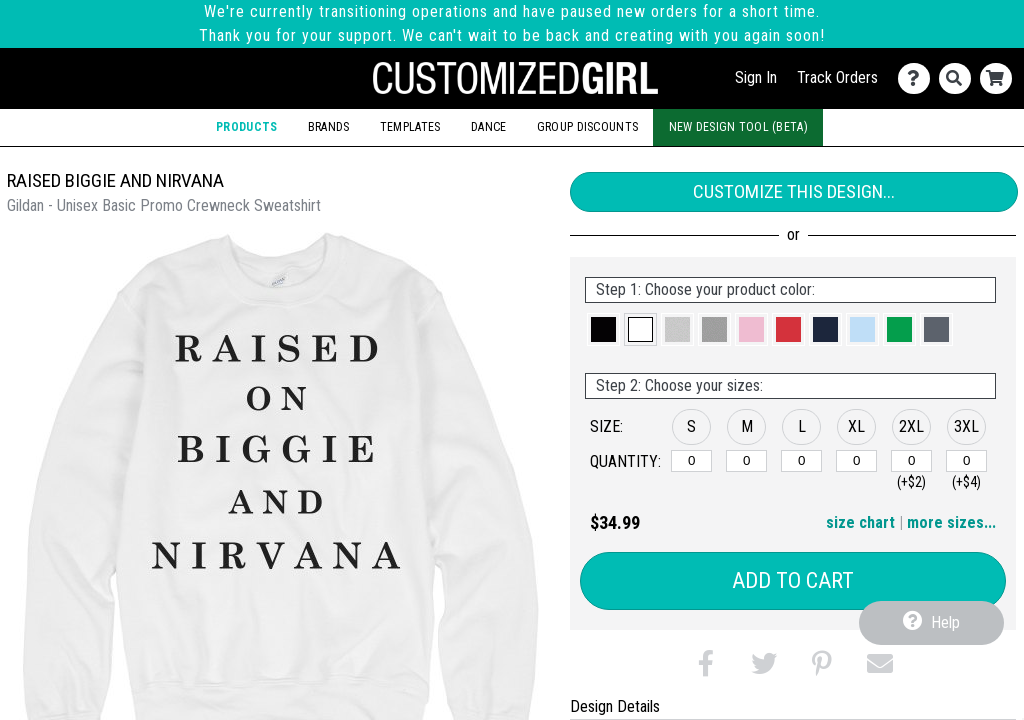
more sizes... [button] (951, 522)
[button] (603, 329)
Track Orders (837, 77)
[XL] (856, 461)
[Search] (959, 78)
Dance (488, 127)
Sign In (756, 77)
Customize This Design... (794, 191)
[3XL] (966, 461)
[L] (801, 461)
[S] (691, 461)
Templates (410, 127)
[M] (746, 461)
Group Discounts (587, 127)
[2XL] (911, 461)
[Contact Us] (918, 78)
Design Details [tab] (615, 706)
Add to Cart (793, 580)
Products (246, 127)
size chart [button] (860, 522)
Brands (329, 127)
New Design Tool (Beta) (738, 127)
